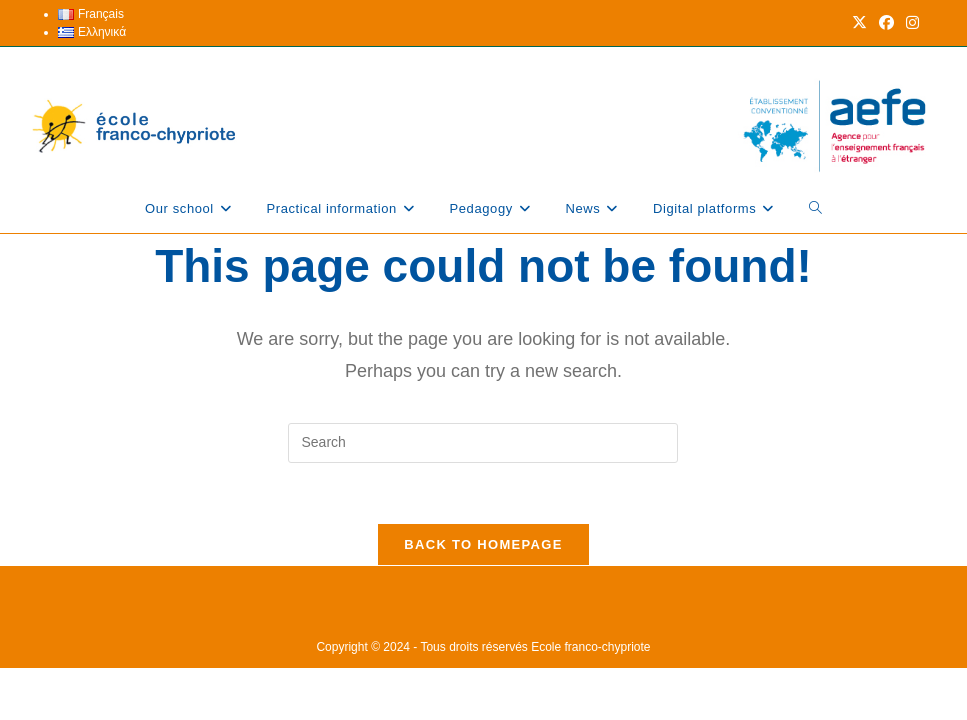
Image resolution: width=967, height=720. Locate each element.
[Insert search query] (483, 443)
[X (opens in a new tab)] (859, 23)
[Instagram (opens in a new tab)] (909, 23)
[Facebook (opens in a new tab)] (886, 23)
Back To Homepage (483, 544)
